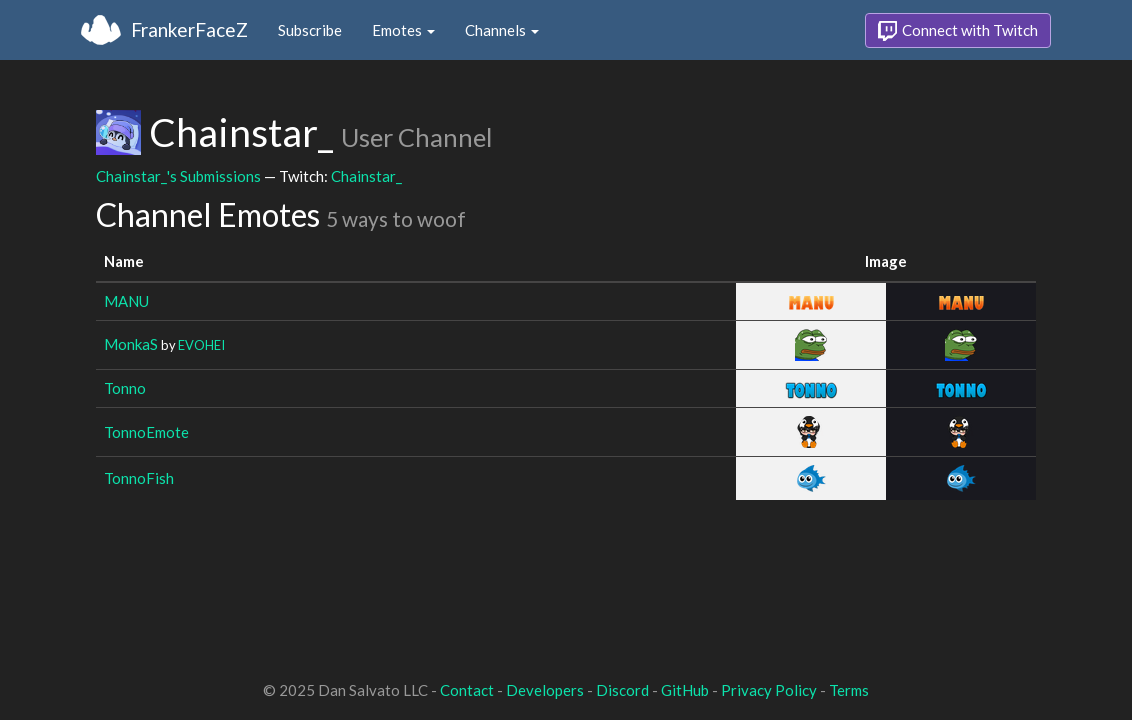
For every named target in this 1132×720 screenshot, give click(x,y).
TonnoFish (139, 478)
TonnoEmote (146, 432)
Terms (849, 690)
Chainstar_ (366, 176)
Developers (545, 690)
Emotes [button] (403, 30)
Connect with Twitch (958, 31)
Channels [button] (502, 30)
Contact (467, 690)
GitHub (685, 690)
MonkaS (131, 344)
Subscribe (310, 30)
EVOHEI (201, 345)
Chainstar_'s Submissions (178, 176)
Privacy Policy (769, 690)
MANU (126, 301)
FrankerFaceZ (189, 29)
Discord (622, 690)
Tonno (125, 388)
